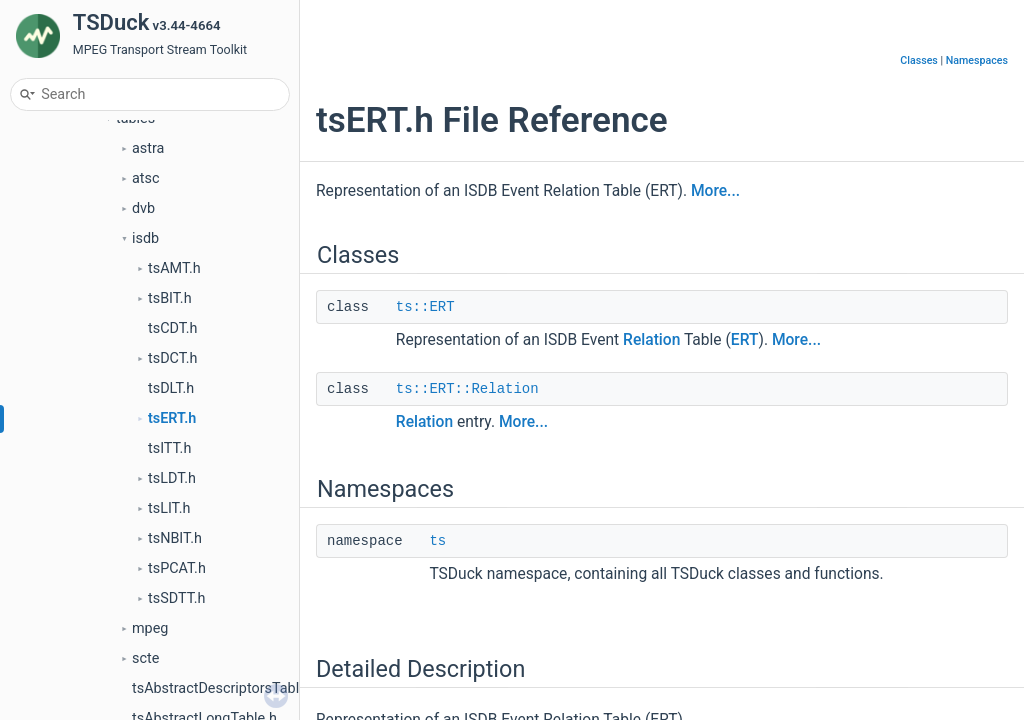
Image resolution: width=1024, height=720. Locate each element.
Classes (919, 60)
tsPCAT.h (177, 568)
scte (145, 658)
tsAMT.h (174, 268)
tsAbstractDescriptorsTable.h (225, 688)
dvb (143, 208)
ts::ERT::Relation (467, 389)
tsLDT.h (172, 478)
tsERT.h (172, 418)
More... (715, 191)
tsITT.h (169, 448)
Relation (651, 340)
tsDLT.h (171, 388)
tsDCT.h (173, 358)
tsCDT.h (173, 328)
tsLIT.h (169, 508)
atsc (146, 178)
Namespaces (977, 60)
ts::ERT (425, 307)
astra (148, 148)
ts (437, 541)
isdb (145, 238)
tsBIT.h (170, 298)
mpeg (150, 628)
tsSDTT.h (176, 598)
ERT (745, 340)
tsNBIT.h (175, 538)
